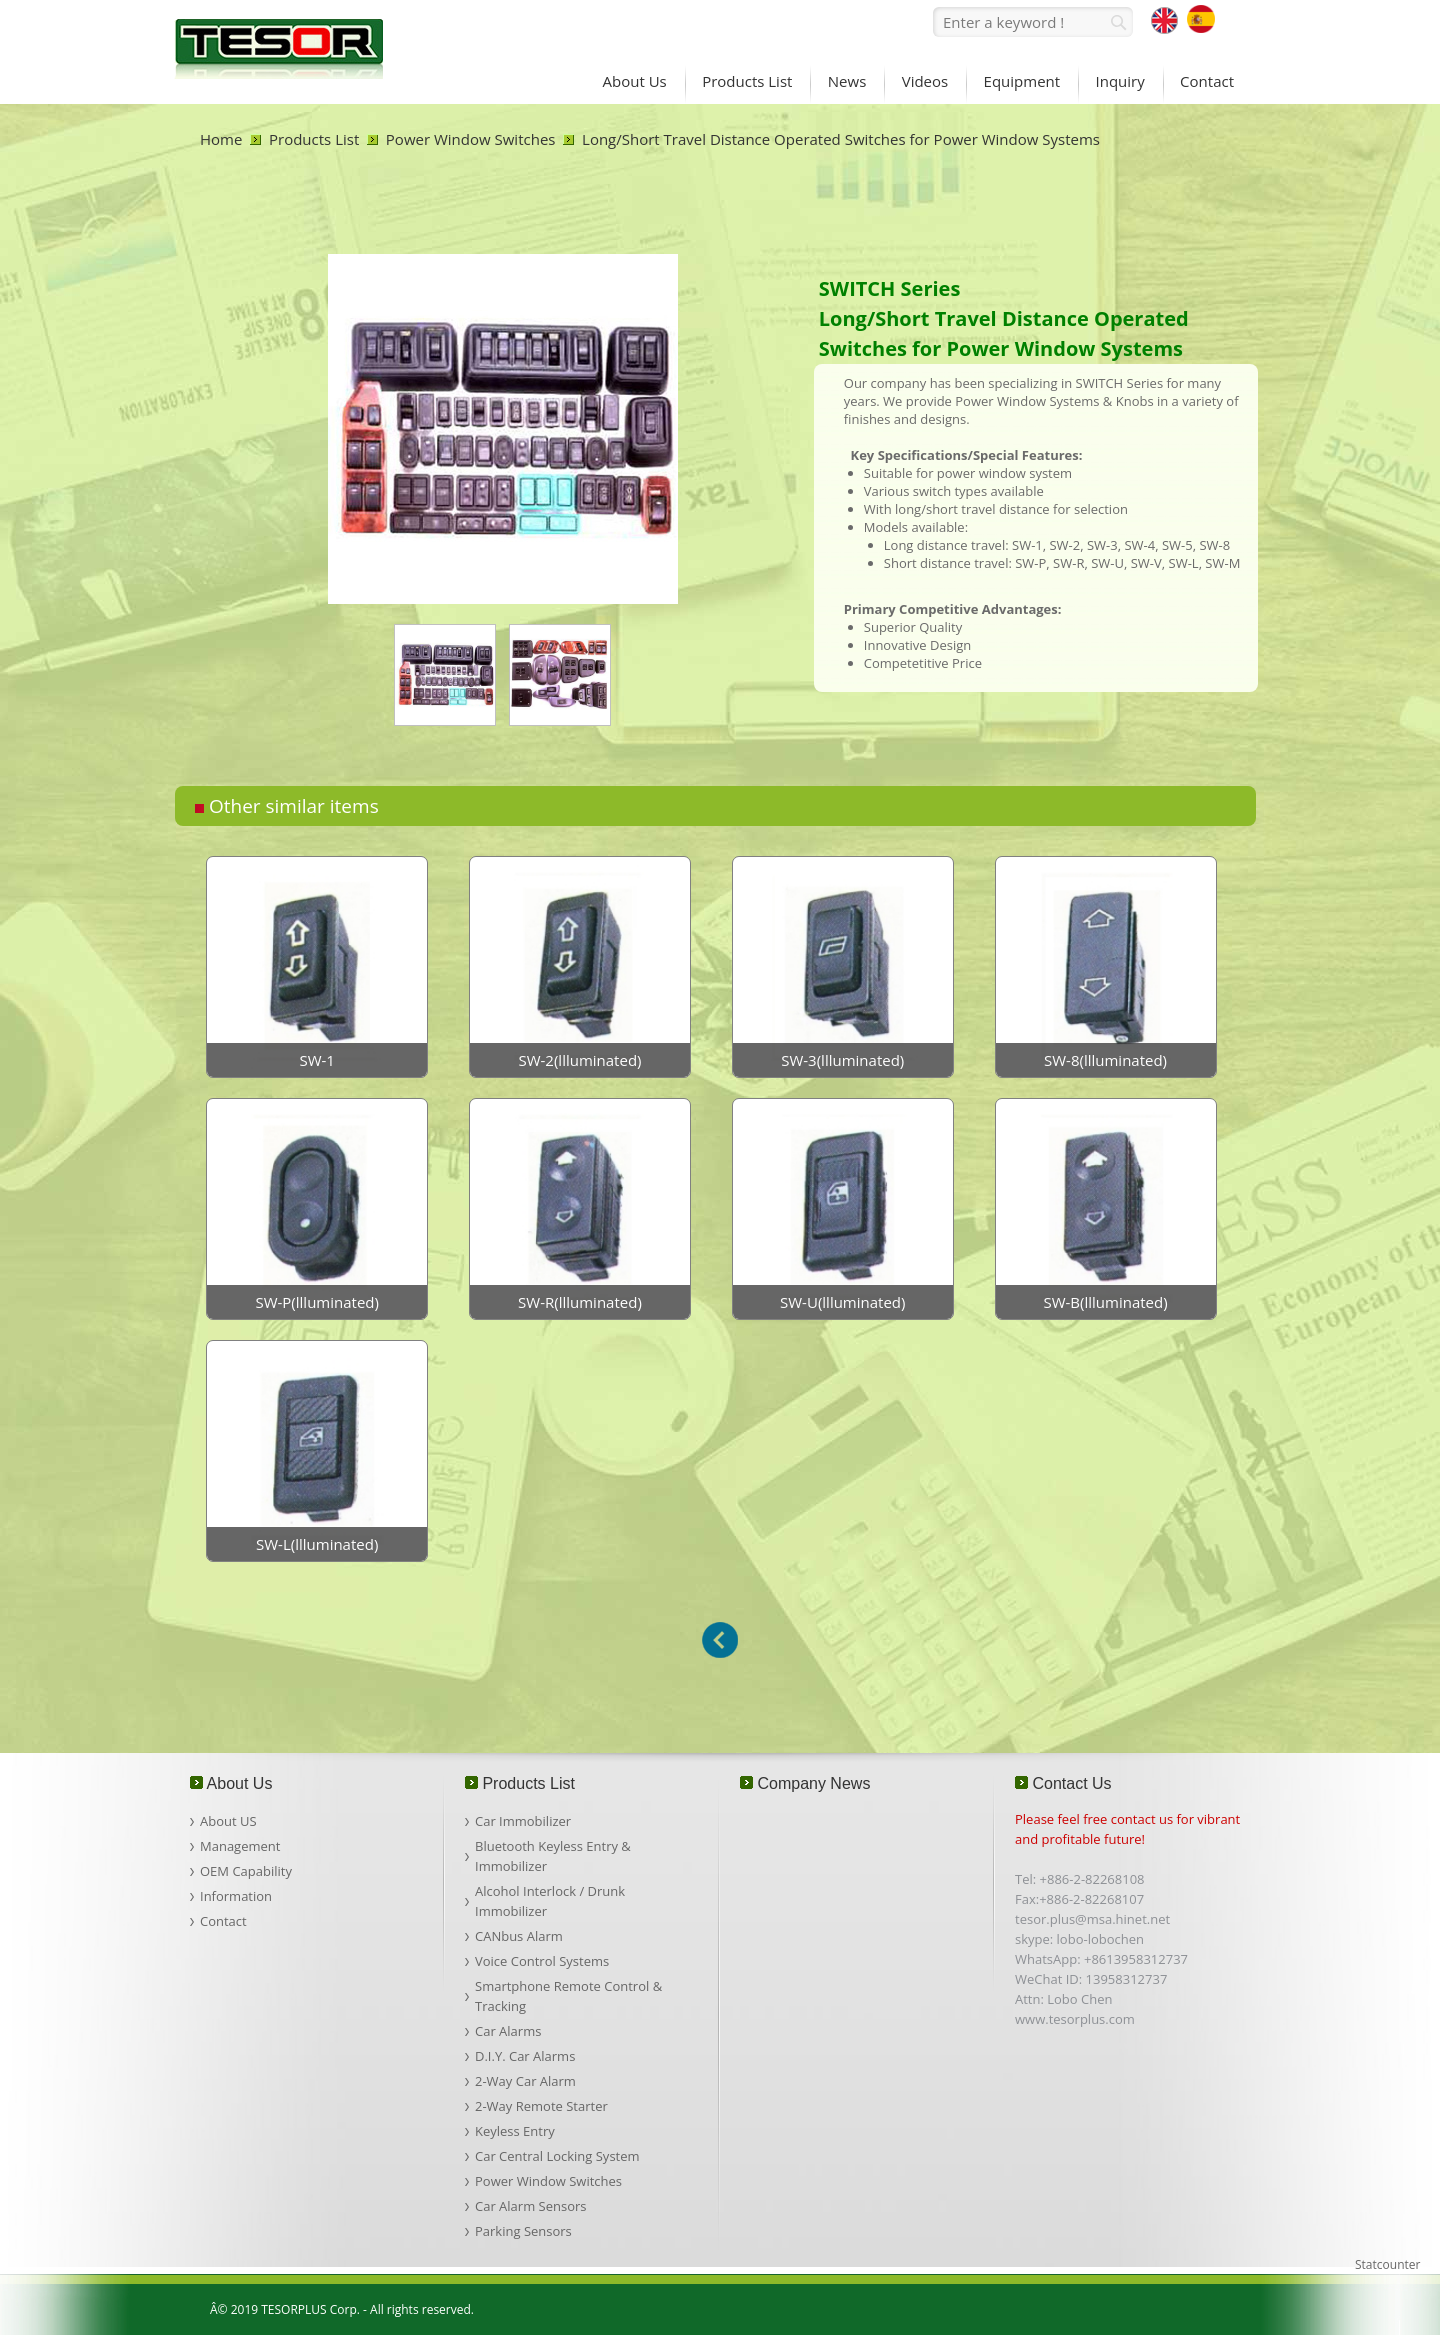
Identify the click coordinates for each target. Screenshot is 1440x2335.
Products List (314, 139)
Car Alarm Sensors (530, 2206)
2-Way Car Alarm (525, 2081)
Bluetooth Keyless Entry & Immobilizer (553, 1856)
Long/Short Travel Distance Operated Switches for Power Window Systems (841, 139)
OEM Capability (246, 1871)
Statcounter (1387, 2264)
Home (221, 139)
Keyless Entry (515, 2131)
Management (240, 1846)
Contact (223, 1921)
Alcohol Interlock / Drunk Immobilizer (550, 1901)
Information (236, 1896)
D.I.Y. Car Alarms (525, 2056)
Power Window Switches (471, 139)
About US (228, 1821)
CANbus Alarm (519, 1936)
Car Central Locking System (557, 2156)
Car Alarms (508, 2031)
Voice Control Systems (542, 1961)
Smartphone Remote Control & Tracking (568, 1996)
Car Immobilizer (523, 1821)
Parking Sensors (523, 2231)
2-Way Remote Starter (541, 2106)
